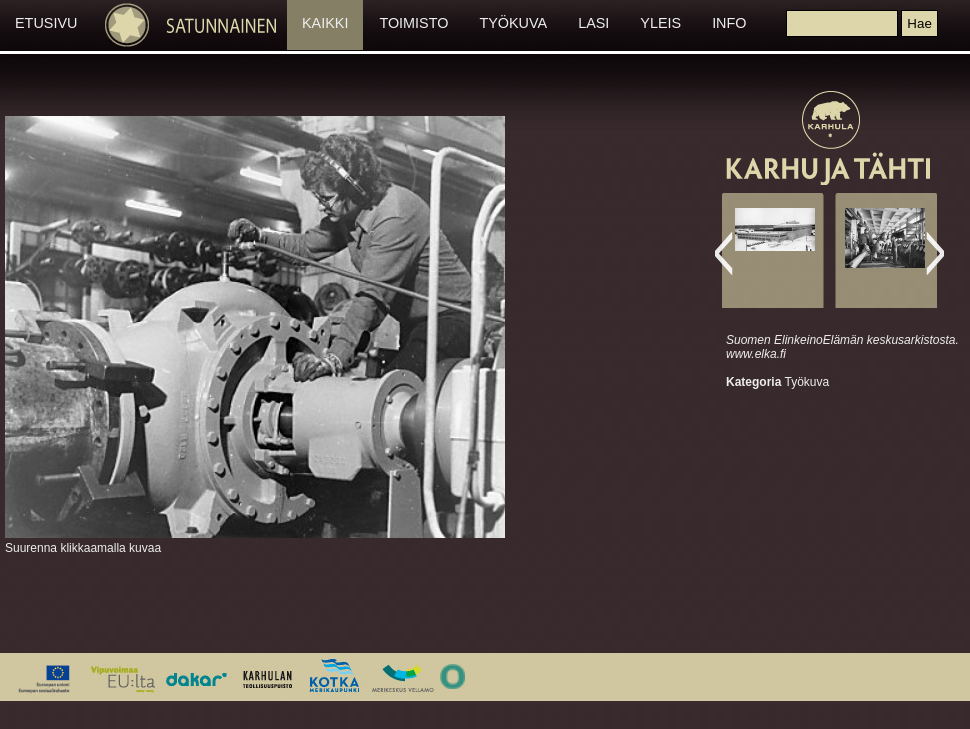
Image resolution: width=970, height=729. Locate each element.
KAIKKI (325, 23)
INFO (729, 23)
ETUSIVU (46, 23)
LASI (593, 23)
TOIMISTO (413, 23)
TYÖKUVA (513, 23)
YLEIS (660, 23)
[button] (919, 23)
